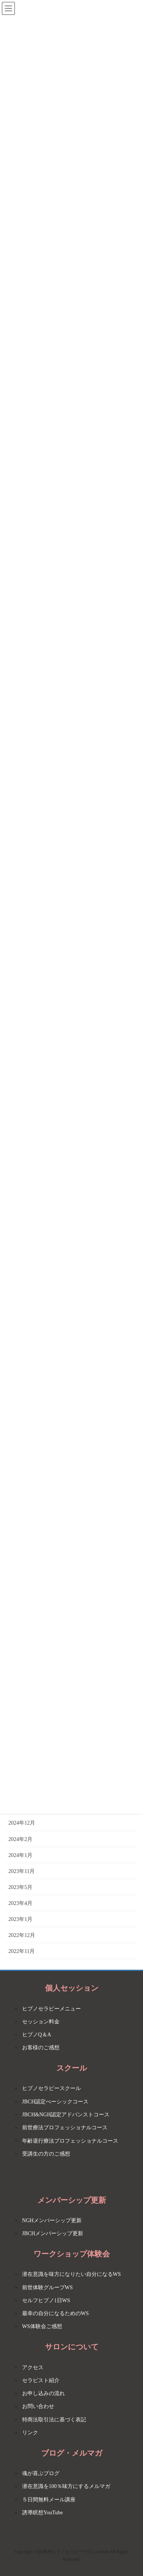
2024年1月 (20, 1855)
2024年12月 (21, 1823)
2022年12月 (21, 1935)
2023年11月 (21, 1871)
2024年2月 (20, 1839)
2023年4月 (20, 1903)
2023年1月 (20, 1919)
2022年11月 (21, 1951)
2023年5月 (20, 1887)
